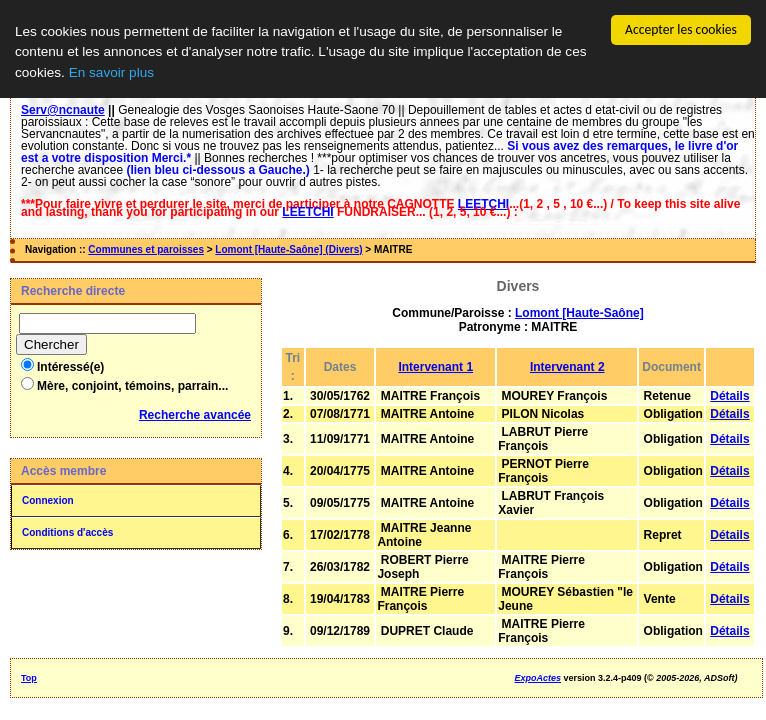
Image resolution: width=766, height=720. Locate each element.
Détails (729, 396)
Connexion (48, 500)
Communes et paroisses (146, 249)
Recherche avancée (195, 415)
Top (29, 678)
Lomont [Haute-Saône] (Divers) (288, 249)
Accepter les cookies (681, 29)
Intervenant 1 (435, 367)
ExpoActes (538, 678)
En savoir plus (111, 72)
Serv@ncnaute (63, 110)
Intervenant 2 (567, 367)
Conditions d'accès (67, 532)
